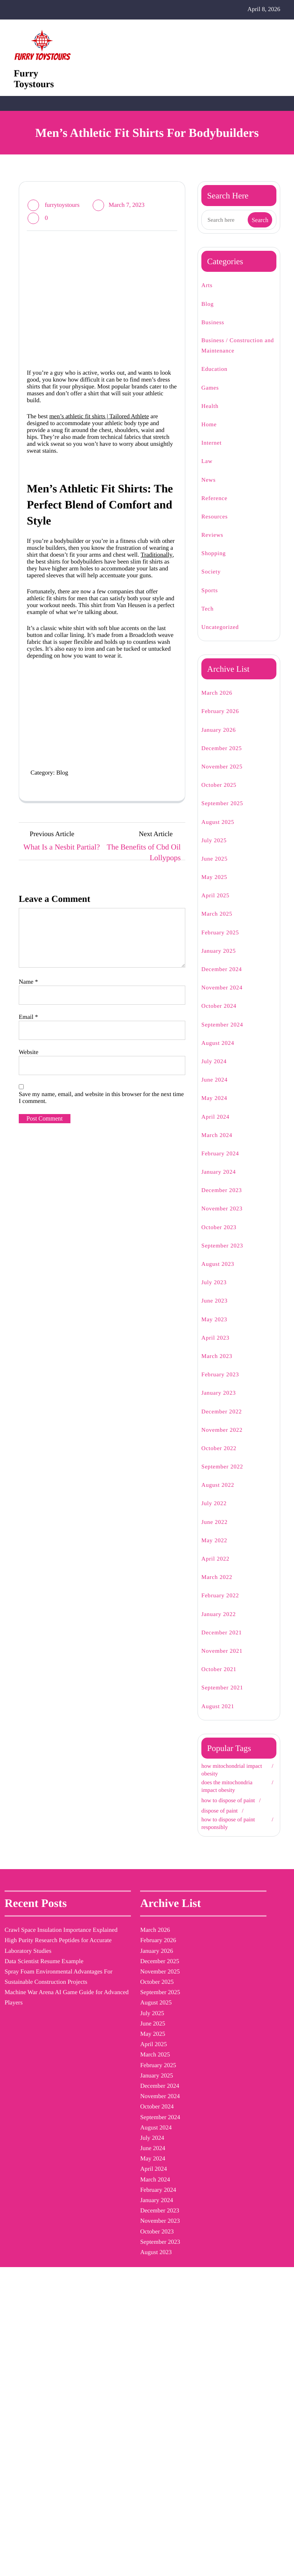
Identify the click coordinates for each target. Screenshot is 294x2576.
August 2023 (220, 1275)
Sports (211, 601)
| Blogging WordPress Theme (149, 2561)
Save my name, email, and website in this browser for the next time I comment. (100, 1282)
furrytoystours (66, 215)
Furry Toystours (38, 85)
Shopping (216, 564)
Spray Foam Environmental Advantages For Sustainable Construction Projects (29, 2091)
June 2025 (217, 870)
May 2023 (216, 1330)
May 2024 (216, 1109)
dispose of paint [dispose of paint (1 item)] (160, 1951)
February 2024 (223, 1164)
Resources (217, 527)
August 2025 (220, 832)
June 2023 (217, 1311)
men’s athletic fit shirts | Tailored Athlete (115, 451)
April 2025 (216, 906)
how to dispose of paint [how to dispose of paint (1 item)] (160, 2071)
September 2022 (227, 1477)
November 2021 (225, 1662)
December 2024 (226, 980)
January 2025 (222, 962)
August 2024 (220, 1053)
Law (207, 472)
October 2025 (222, 796)
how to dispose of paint (226, 1812)
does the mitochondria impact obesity (234, 1796)
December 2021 (225, 1643)
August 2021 (219, 1717)
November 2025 (226, 777)
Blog (73, 910)
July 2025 (216, 851)
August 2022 (220, 1496)
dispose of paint (224, 1826)
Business (215, 333)
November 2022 (225, 1440)
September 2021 (226, 1698)
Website (31, 1230)
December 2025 (226, 759)
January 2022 (222, 1625)
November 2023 (225, 1219)
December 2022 (226, 1422)
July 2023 (215, 1293)
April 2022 (216, 1570)
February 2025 (223, 943)
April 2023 (216, 1348)
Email (29, 1192)
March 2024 (219, 1146)
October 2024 (222, 1017)
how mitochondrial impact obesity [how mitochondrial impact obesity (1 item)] (166, 2032)
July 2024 (216, 1072)
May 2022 (216, 1551)
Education (217, 380)
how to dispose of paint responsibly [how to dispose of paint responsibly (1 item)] (162, 2112)
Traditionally (110, 630)
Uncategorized (224, 638)
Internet (213, 454)
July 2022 (215, 1514)
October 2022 (222, 1459)
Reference (217, 509)
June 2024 (217, 1091)
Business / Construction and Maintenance (238, 356)
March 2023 (219, 1367)
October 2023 (222, 1238)
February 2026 (223, 722)
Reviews (214, 546)
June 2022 (217, 1532)
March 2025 (219, 925)
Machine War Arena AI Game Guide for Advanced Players (32, 2143)
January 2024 (222, 1183)
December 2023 (226, 1201)
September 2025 (227, 814)
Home (210, 435)
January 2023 (222, 1404)
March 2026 (219, 704)
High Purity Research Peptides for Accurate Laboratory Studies (33, 2018)
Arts (207, 296)
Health (211, 417)
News (209, 490)
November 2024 (226, 998)
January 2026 (222, 740)
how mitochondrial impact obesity (228, 1780)
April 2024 (216, 1127)
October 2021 (221, 1680)
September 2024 (227, 1035)
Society (212, 582)
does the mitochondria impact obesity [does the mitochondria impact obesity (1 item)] (165, 1987)
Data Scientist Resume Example (31, 2049)
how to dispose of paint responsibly (226, 1839)
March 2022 (219, 1588)
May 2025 (216, 888)
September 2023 (227, 1256)
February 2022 (223, 1606)
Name (30, 1154)
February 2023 (223, 1385)
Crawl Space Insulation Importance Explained (24, 1977)
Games (212, 398)
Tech (208, 620)
